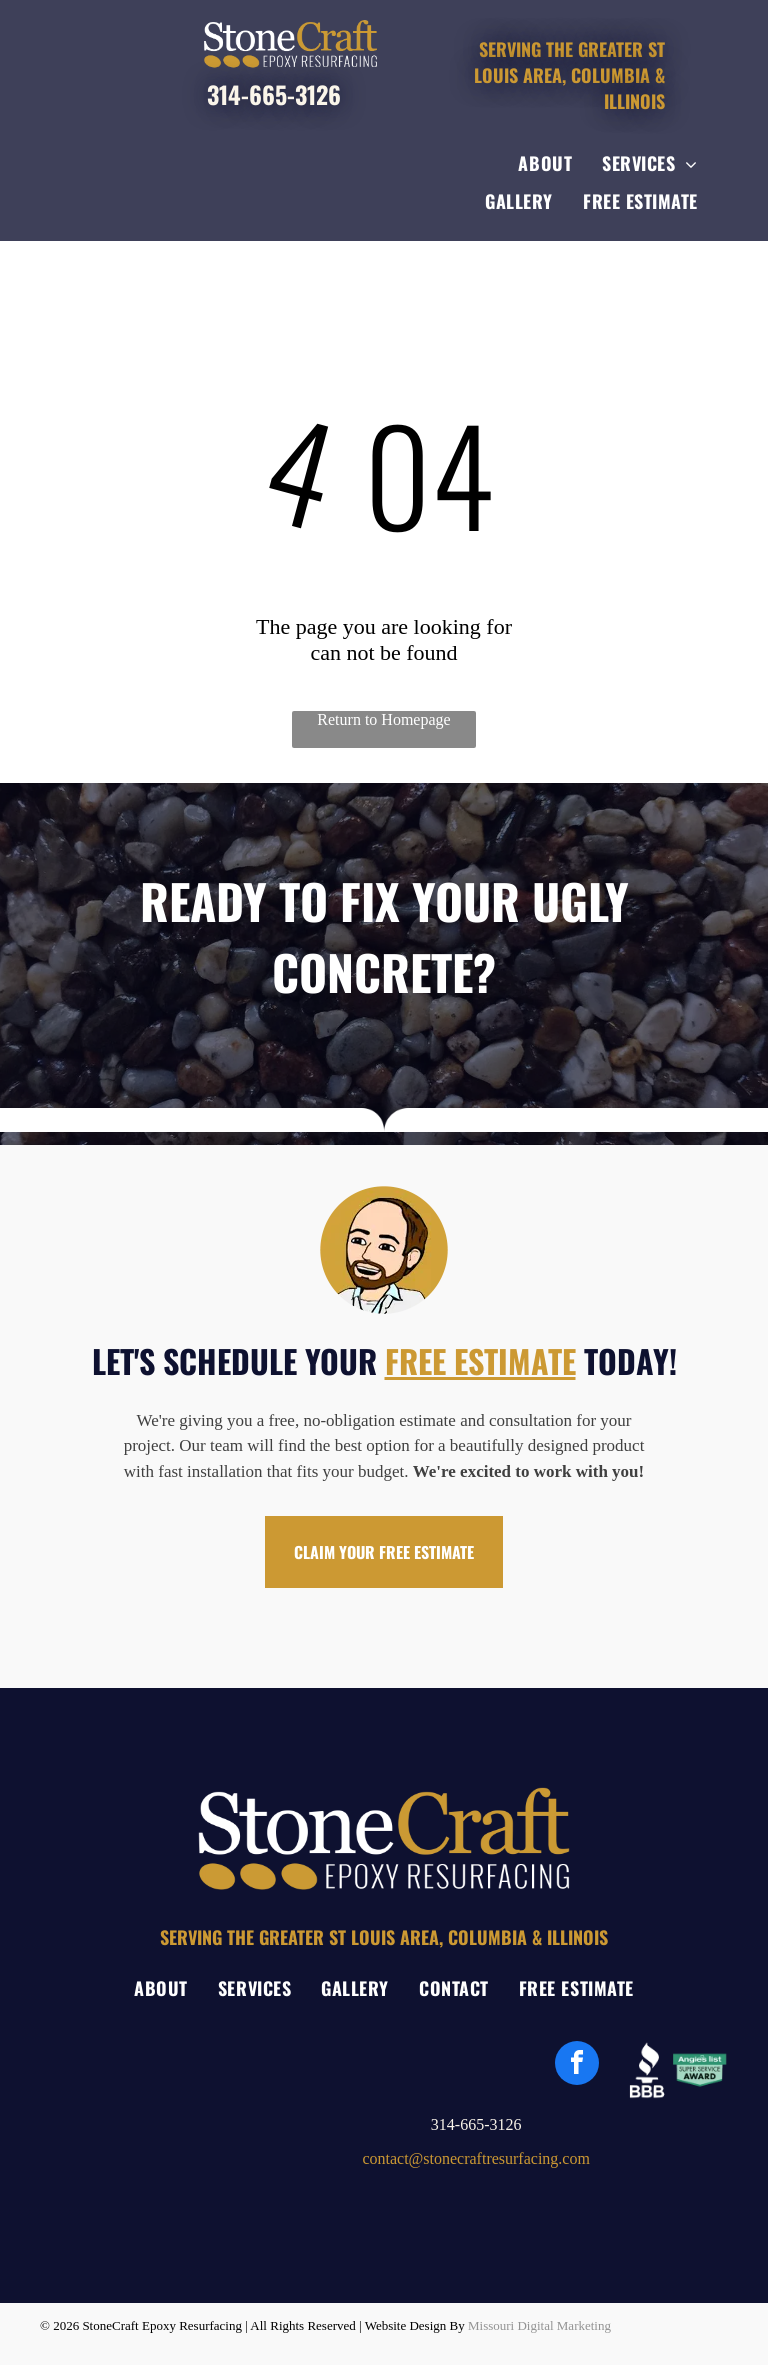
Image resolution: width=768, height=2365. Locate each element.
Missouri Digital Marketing (539, 2325)
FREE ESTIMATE (480, 1360)
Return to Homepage (383, 719)
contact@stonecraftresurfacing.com (476, 2158)
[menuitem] (545, 163)
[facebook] (577, 2065)
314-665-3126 (274, 94)
